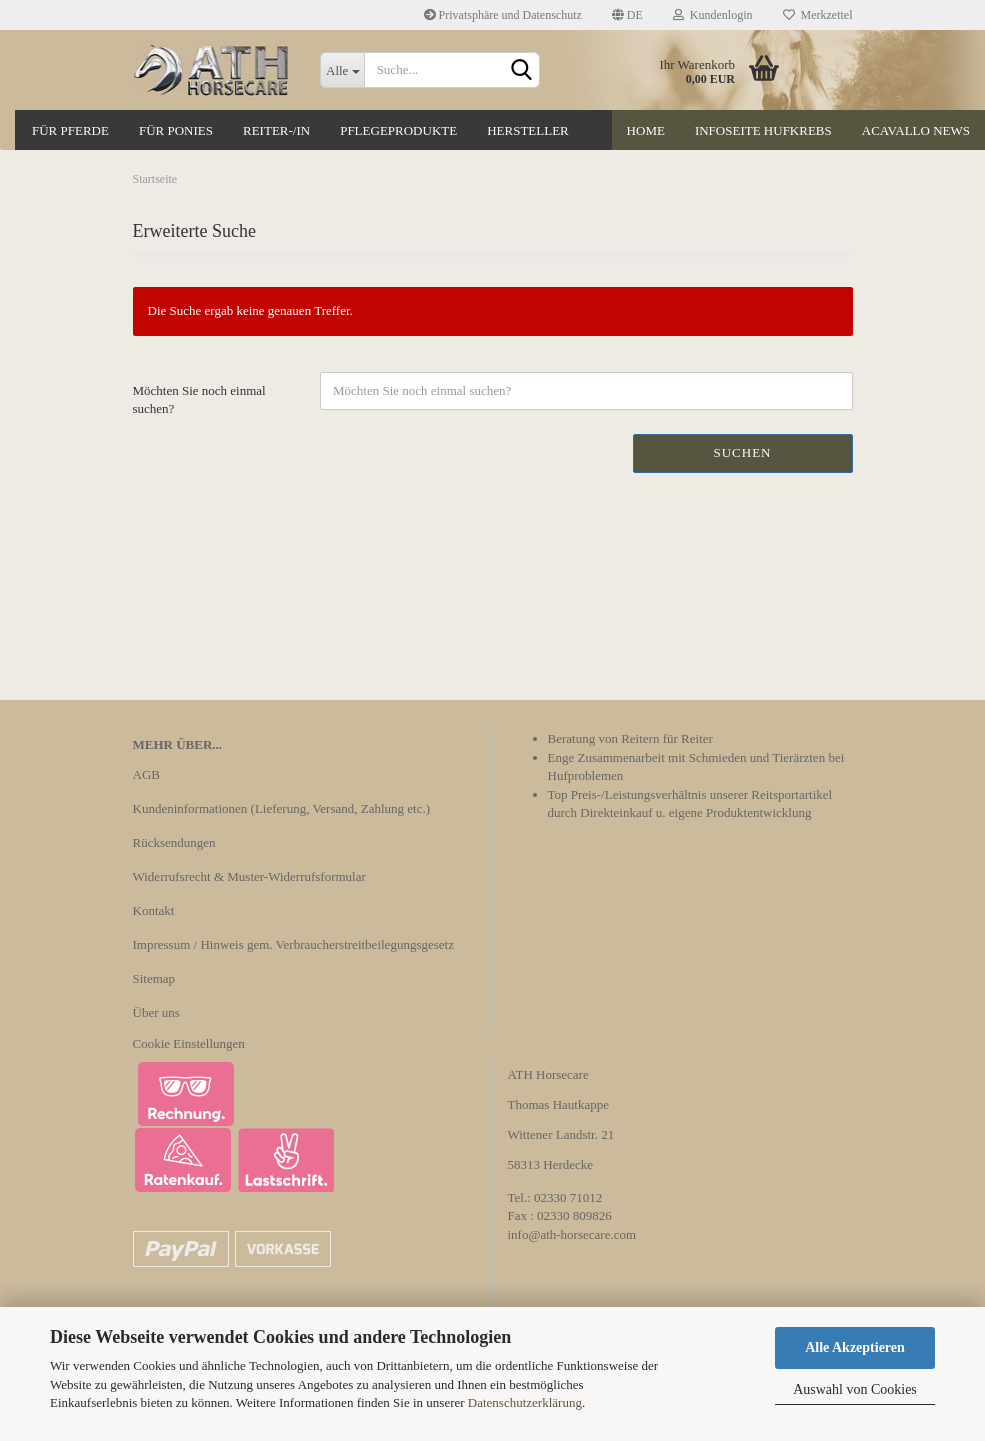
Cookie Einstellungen (189, 1043)
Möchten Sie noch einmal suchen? (199, 400)
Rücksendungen (174, 842)
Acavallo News (916, 130)
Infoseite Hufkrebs (763, 130)
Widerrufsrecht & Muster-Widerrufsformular (249, 876)
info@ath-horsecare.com (572, 1234)
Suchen (742, 452)
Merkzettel (818, 15)
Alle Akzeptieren (855, 1347)
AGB (146, 774)
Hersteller (528, 130)
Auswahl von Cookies (855, 1389)
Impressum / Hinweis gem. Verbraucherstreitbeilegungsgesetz (293, 944)
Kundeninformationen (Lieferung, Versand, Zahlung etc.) (282, 808)
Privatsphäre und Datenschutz (503, 15)
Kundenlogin (713, 15)
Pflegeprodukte (398, 130)
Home (646, 130)
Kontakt (154, 910)
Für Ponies (176, 130)
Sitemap (154, 978)
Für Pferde (70, 130)
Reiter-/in (276, 130)
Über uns (156, 1012)
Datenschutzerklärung (525, 1402)
